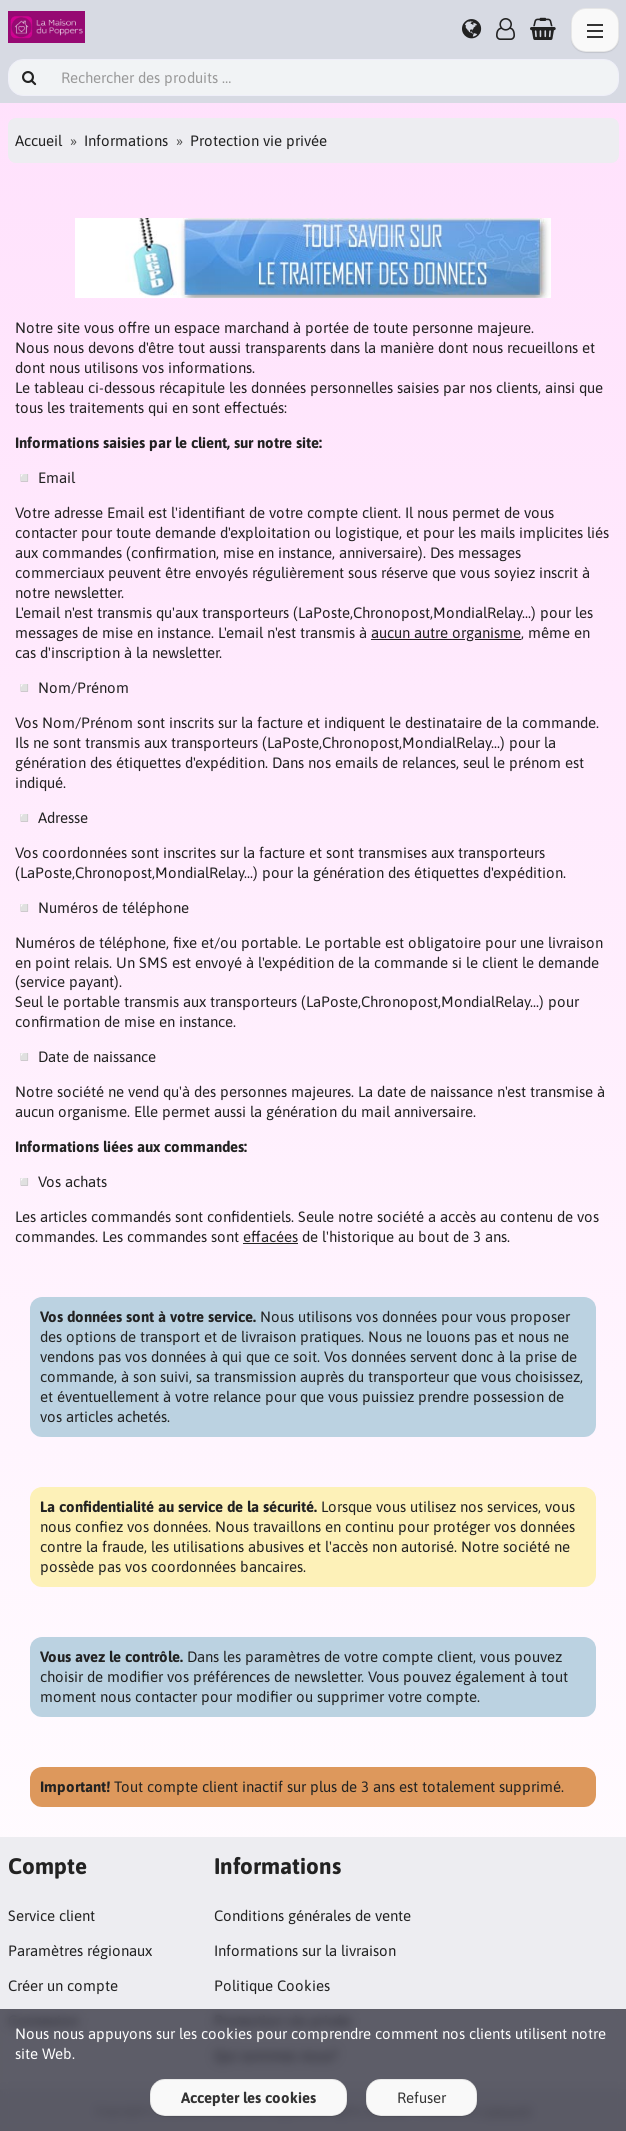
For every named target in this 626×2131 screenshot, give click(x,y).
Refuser (421, 2097)
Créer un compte (63, 1985)
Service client (51, 1915)
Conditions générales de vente (312, 1915)
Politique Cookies (272, 1985)
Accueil (38, 140)
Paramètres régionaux (80, 1950)
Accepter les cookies (248, 2097)
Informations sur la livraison (305, 1950)
